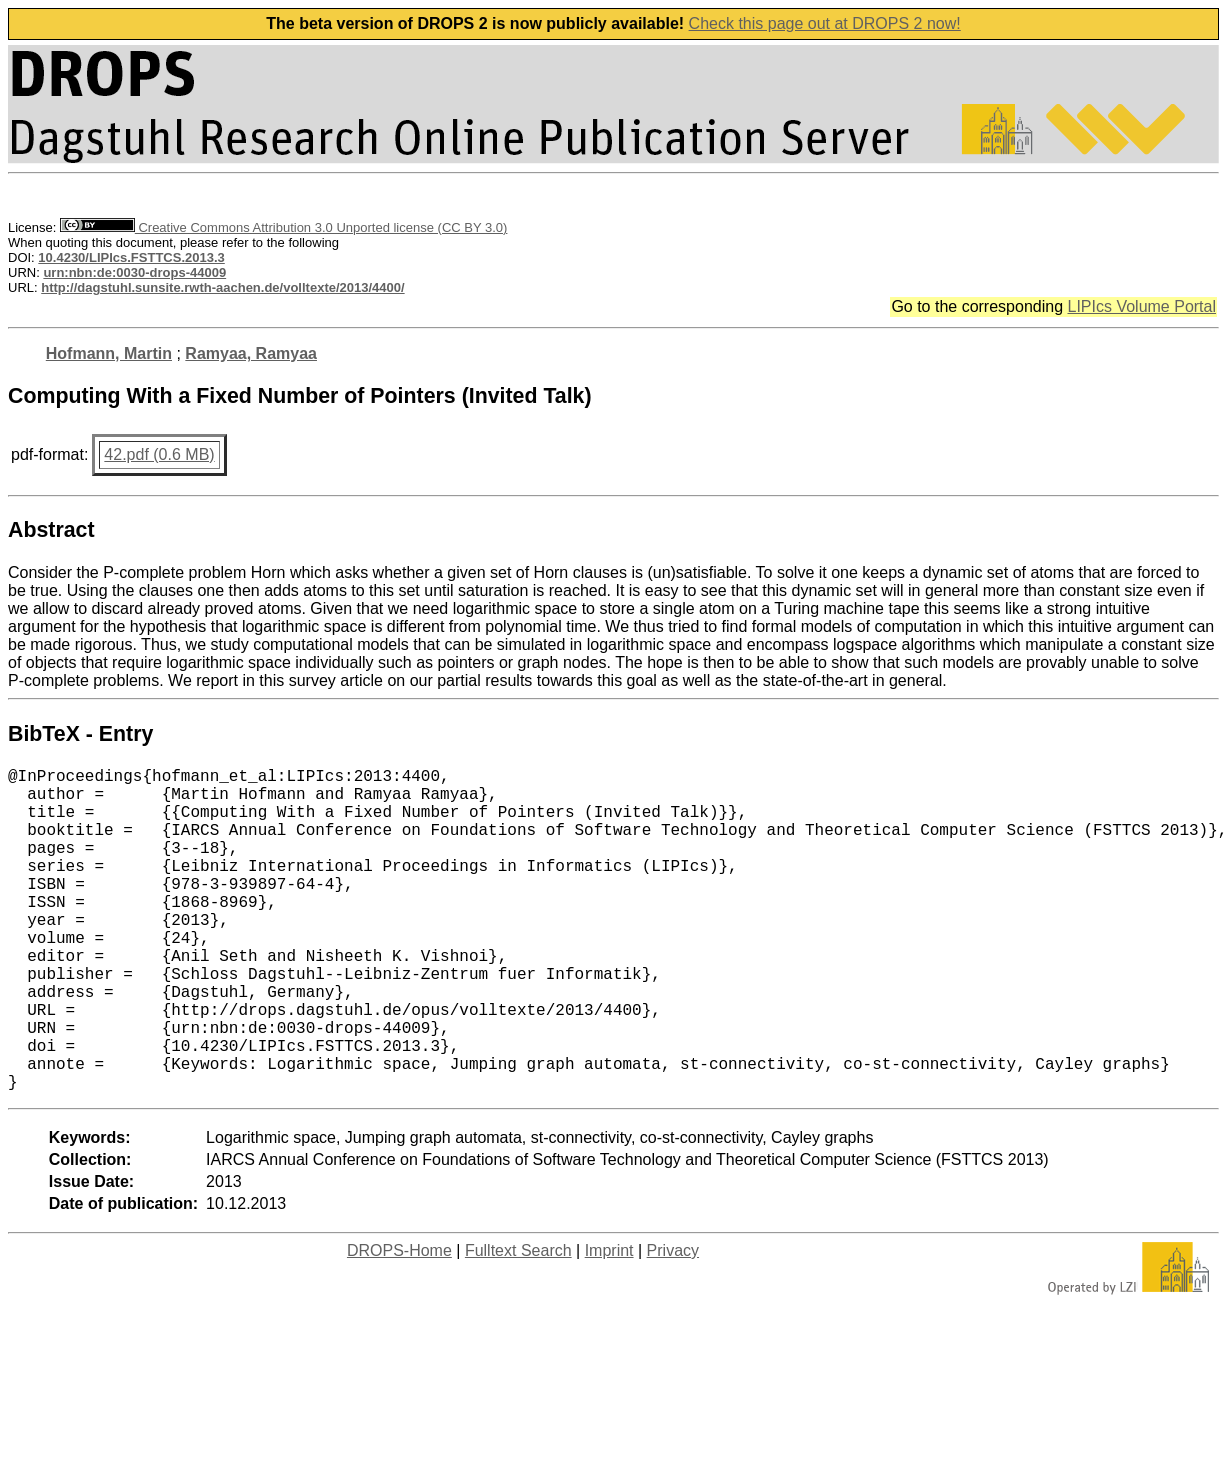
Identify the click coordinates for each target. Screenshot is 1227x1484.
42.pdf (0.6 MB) (159, 454)
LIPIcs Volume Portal (1141, 306)
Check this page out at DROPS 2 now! (825, 23)
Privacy (673, 1322)
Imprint (609, 1322)
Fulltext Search (518, 1322)
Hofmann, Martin (109, 353)
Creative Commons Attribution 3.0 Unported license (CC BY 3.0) (283, 227)
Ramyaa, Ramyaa (251, 353)
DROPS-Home (399, 1322)
